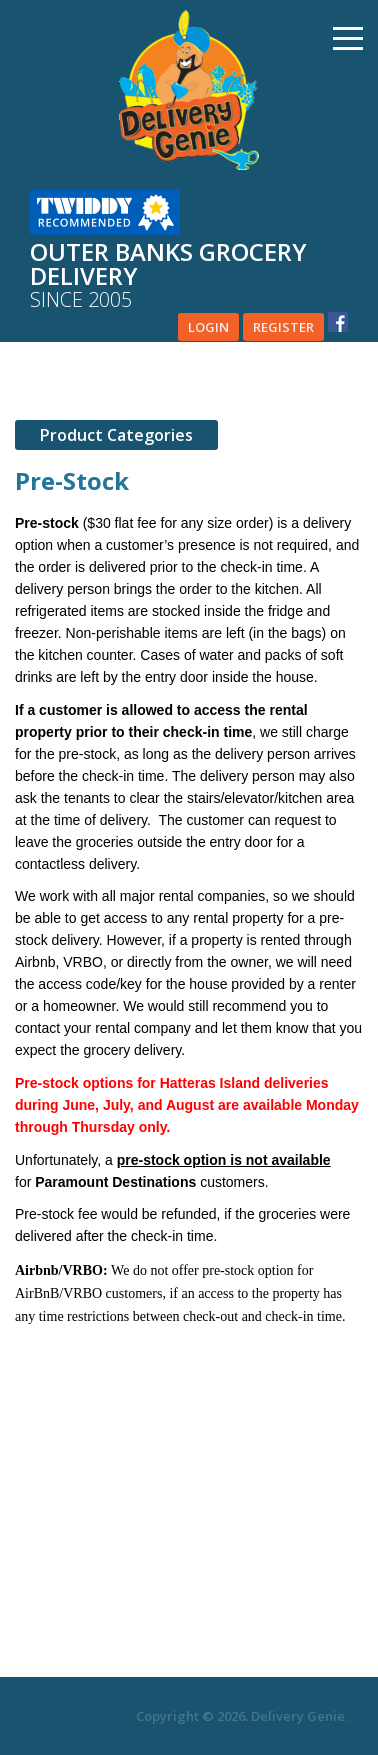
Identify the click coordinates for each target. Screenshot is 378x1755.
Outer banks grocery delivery (189, 276)
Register (283, 327)
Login (208, 327)
